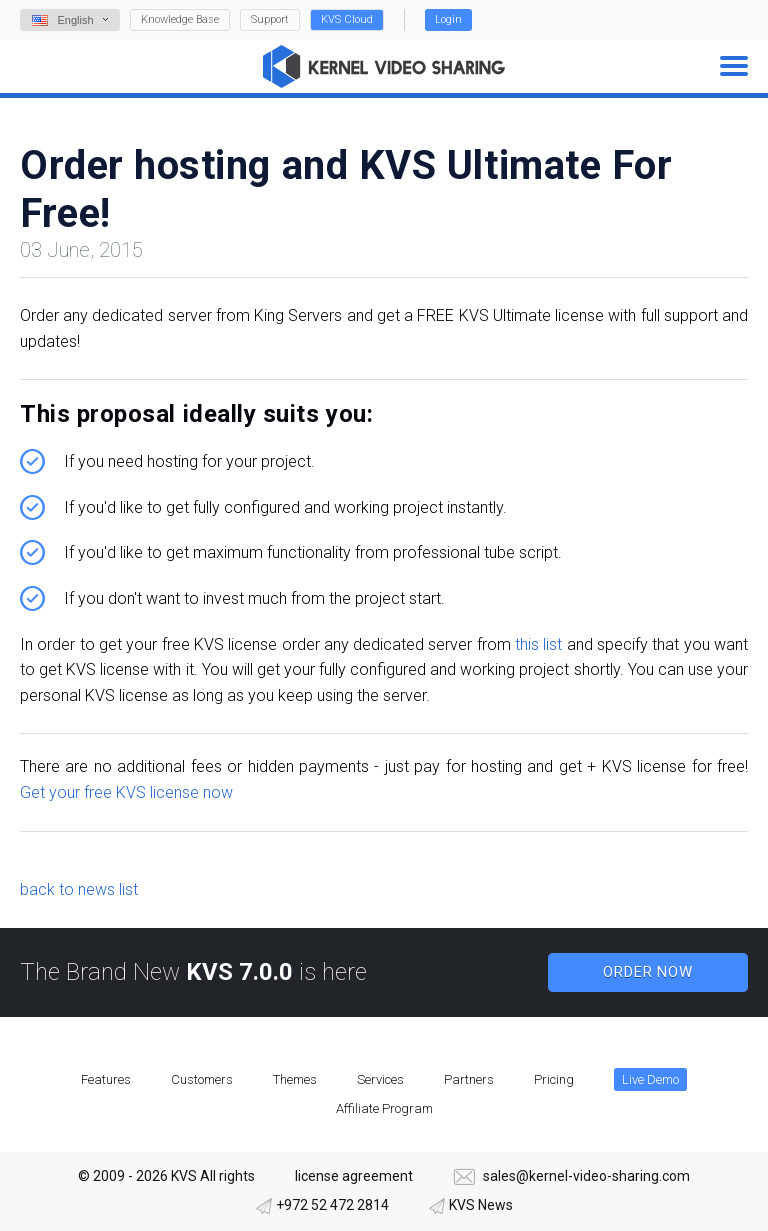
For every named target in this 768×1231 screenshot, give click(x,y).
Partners (469, 1079)
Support (270, 19)
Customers (202, 1079)
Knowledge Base (180, 19)
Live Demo (650, 1079)
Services (380, 1079)
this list (538, 644)
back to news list (79, 889)
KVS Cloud (347, 19)
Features (106, 1079)
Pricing (554, 1079)
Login (448, 19)
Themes (295, 1079)
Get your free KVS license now (126, 792)
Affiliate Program (384, 1108)
